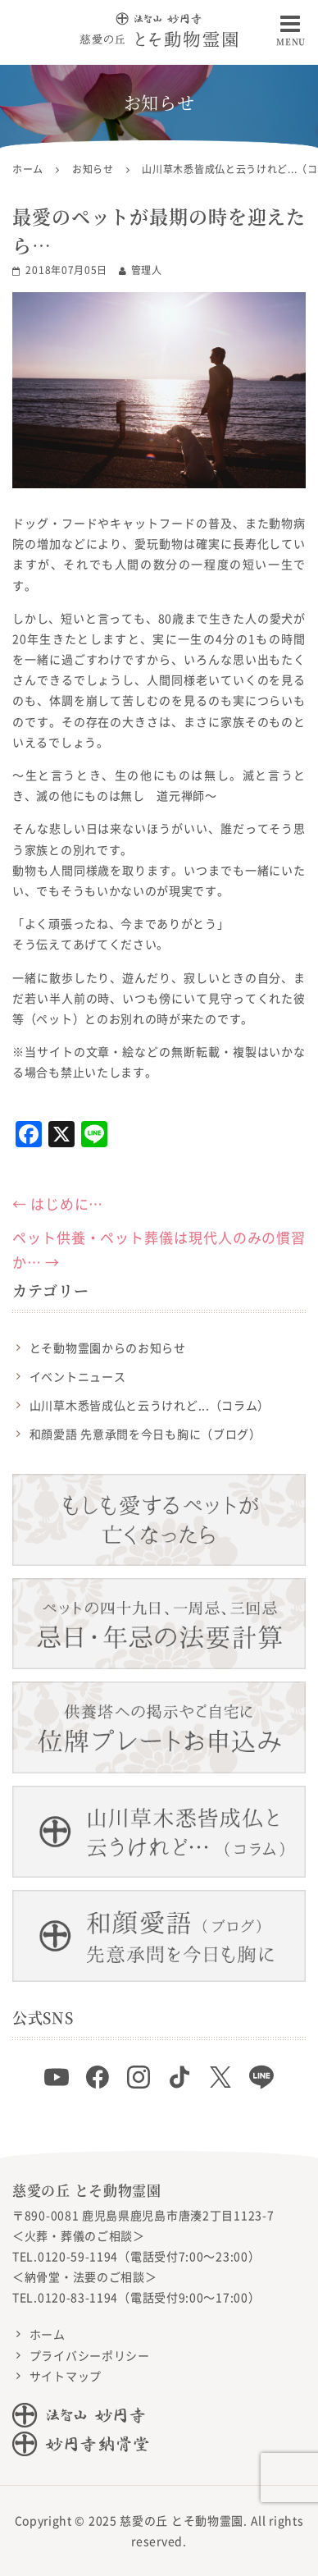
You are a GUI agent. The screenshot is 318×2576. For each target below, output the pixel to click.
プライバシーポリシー (90, 2355)
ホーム (48, 2334)
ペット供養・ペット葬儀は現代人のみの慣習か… (159, 1250)
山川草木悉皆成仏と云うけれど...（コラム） (150, 1405)
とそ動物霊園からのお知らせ (108, 1347)
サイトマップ (66, 2376)
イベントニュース (78, 1376)
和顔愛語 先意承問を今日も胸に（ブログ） (145, 1433)
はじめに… (57, 1203)
